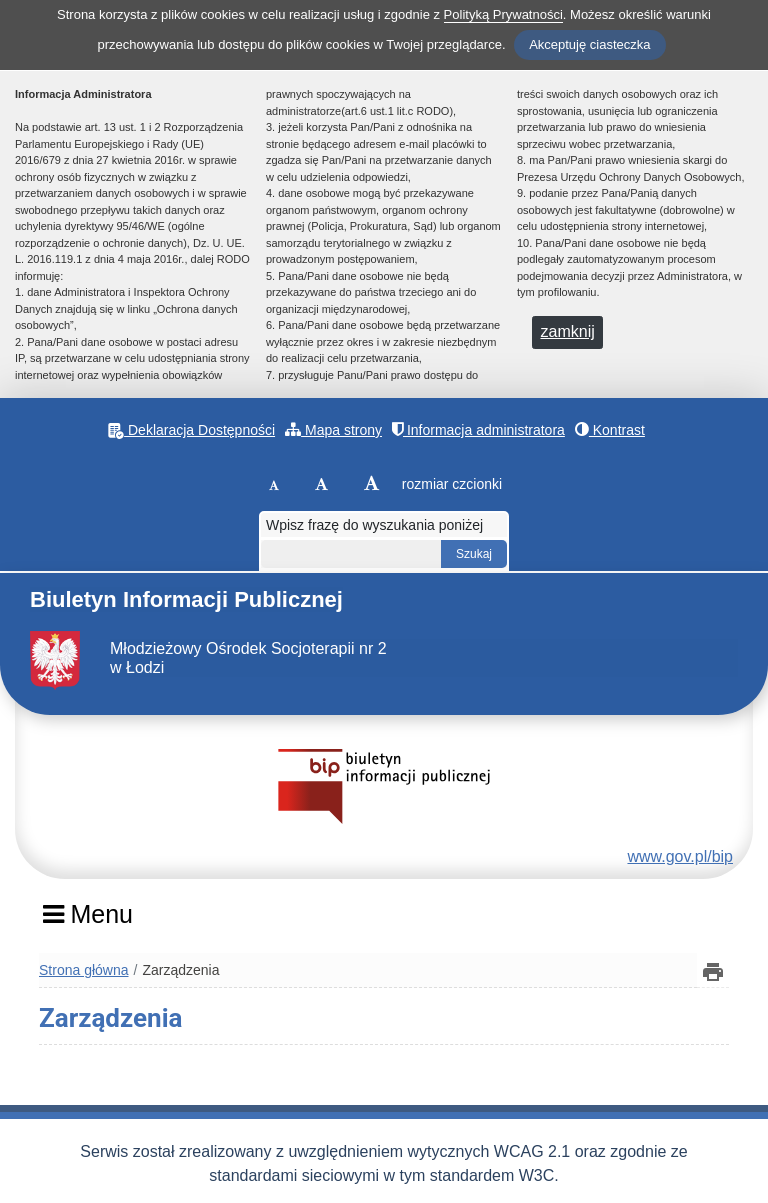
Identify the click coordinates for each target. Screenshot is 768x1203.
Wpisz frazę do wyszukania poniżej (374, 525)
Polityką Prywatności (503, 14)
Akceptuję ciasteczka (589, 44)
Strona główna (84, 970)
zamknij (568, 331)
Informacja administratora (478, 429)
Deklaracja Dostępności (191, 430)
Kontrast (610, 429)
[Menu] (87, 921)
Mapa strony (333, 429)
